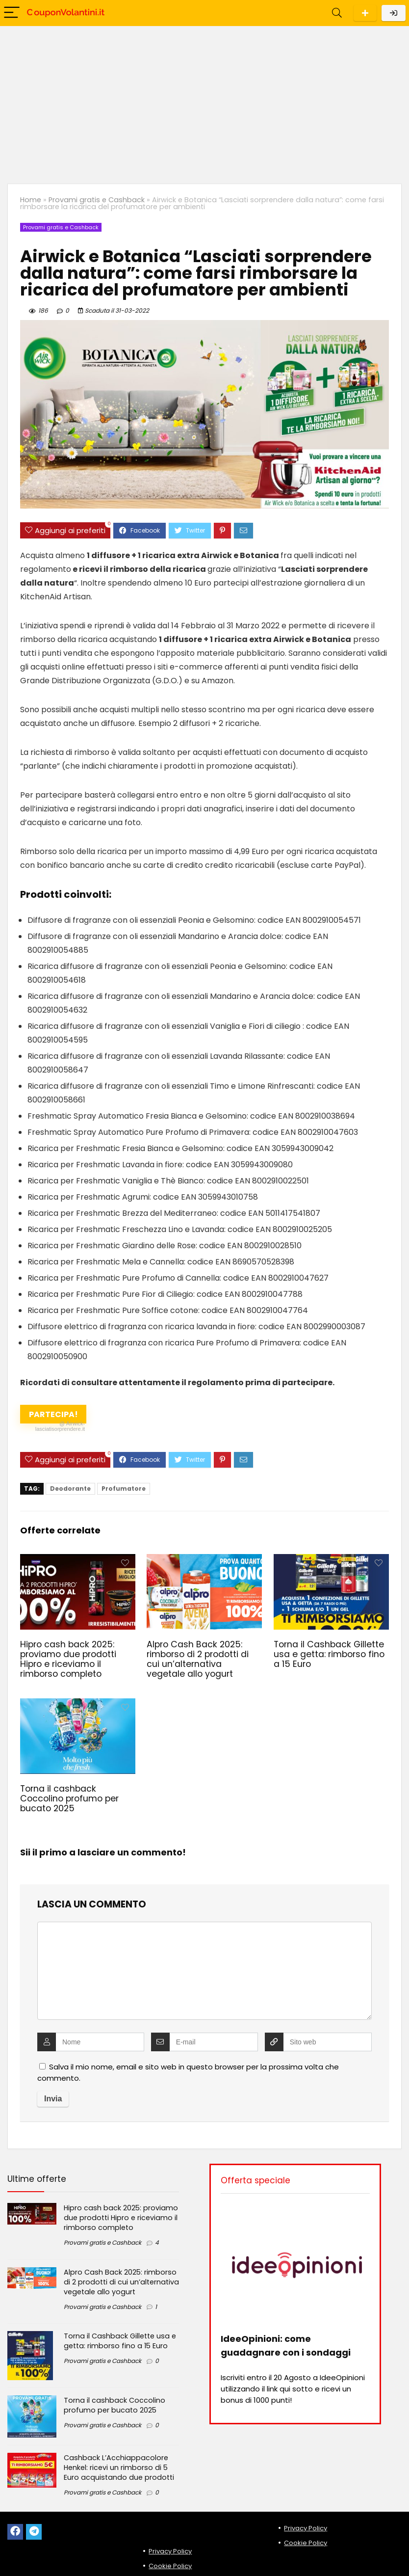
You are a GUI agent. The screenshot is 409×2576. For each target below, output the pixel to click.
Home (30, 200)
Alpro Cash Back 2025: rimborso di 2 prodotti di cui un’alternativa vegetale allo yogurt (198, 1659)
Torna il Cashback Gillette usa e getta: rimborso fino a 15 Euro (329, 1654)
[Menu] (12, 13)
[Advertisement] (204, 100)
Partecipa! (52, 1416)
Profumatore (124, 1488)
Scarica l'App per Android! (365, 13)
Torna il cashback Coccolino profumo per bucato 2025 (69, 1798)
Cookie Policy (170, 2566)
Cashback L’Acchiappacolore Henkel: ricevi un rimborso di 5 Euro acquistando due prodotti (119, 2467)
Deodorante (70, 1488)
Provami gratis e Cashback (97, 200)
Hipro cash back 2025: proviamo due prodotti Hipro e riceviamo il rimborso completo (68, 1659)
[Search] (337, 13)
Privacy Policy (170, 2551)
